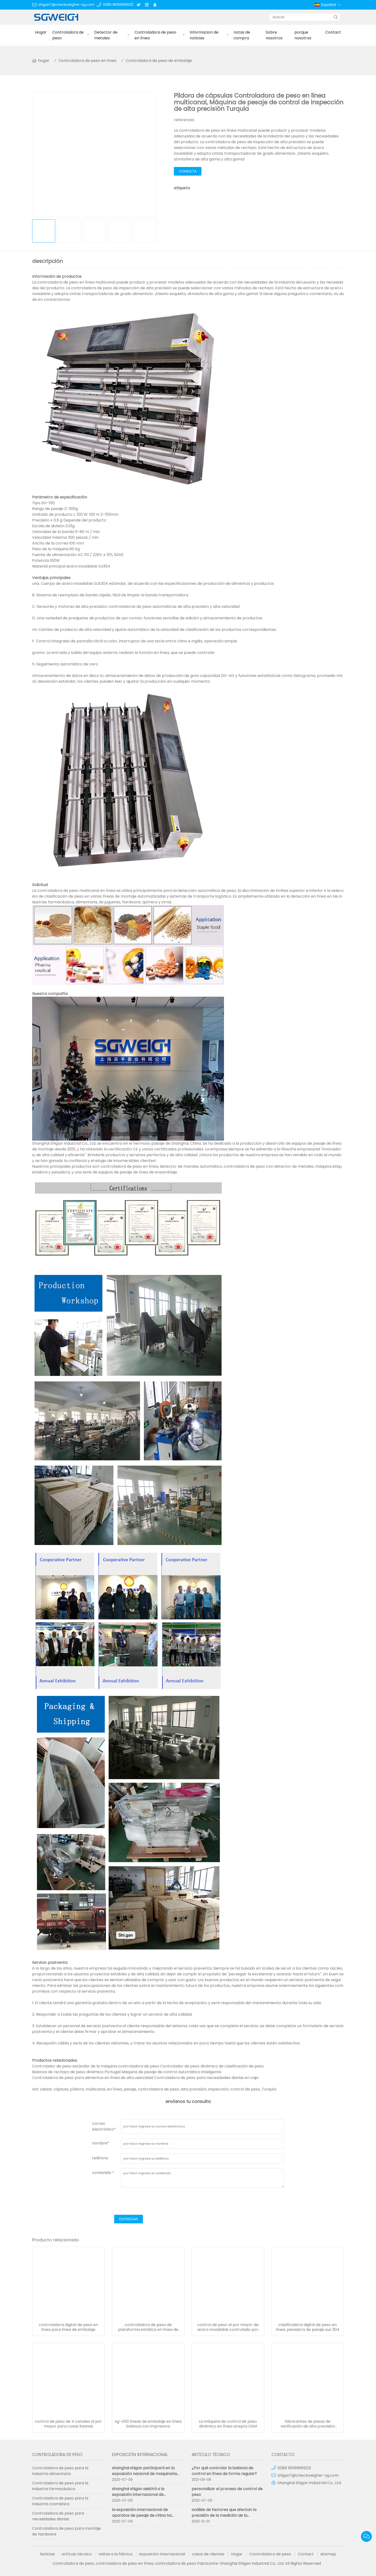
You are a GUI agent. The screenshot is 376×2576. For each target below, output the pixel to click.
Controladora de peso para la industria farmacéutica (60, 2486)
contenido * (103, 2172)
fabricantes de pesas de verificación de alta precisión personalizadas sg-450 (308, 2424)
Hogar (41, 32)
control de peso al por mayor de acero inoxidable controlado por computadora (227, 2327)
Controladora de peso (68, 35)
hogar (43, 60)
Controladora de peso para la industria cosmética (60, 2501)
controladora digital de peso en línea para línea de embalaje (68, 2327)
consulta (187, 171)
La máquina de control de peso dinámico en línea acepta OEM (228, 2424)
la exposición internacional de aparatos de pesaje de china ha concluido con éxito (141, 2515)
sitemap (328, 2554)
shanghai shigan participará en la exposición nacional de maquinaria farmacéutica (144, 2473)
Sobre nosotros (274, 35)
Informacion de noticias (204, 35)
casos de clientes (208, 2554)
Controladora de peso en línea (155, 35)
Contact (333, 32)
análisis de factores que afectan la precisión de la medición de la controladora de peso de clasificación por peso (227, 2518)
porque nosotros (302, 35)
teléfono (100, 2158)
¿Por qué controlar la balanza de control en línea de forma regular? (224, 2470)
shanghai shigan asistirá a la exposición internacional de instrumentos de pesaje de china (142, 2494)
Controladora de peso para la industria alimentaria (60, 2470)
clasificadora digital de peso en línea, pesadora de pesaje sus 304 (307, 2327)
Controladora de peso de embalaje (159, 60)
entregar (128, 2219)
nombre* (100, 2143)
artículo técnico (77, 2554)
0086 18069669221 (118, 4)
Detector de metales (106, 35)
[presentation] (128, 2201)
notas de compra (242, 35)
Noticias (47, 2554)
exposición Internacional (162, 2554)
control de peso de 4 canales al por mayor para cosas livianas (68, 2424)
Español (331, 5)
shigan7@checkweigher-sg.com (66, 4)
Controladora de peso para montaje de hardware (66, 2531)
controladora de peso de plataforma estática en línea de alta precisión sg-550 (148, 2327)
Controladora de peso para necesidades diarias (58, 2516)
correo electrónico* (104, 2126)
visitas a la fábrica (115, 2554)
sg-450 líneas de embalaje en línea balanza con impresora (148, 2424)
